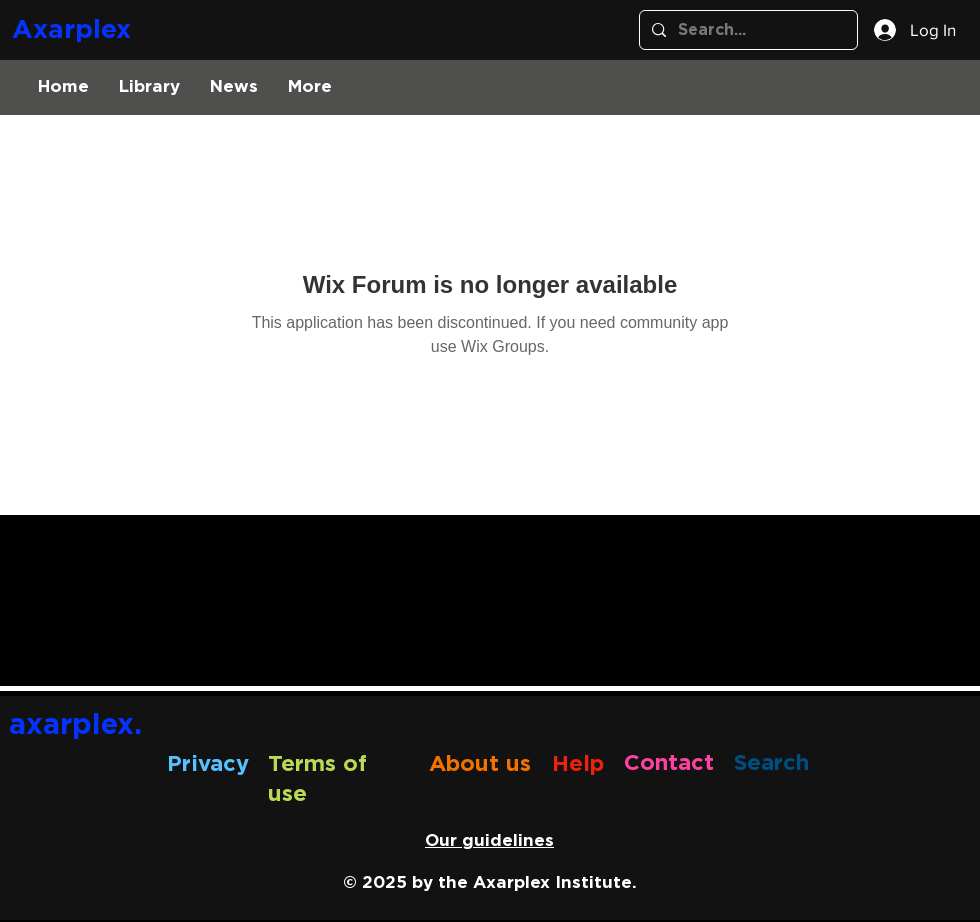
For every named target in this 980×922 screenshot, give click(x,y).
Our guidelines (489, 840)
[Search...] (746, 30)
